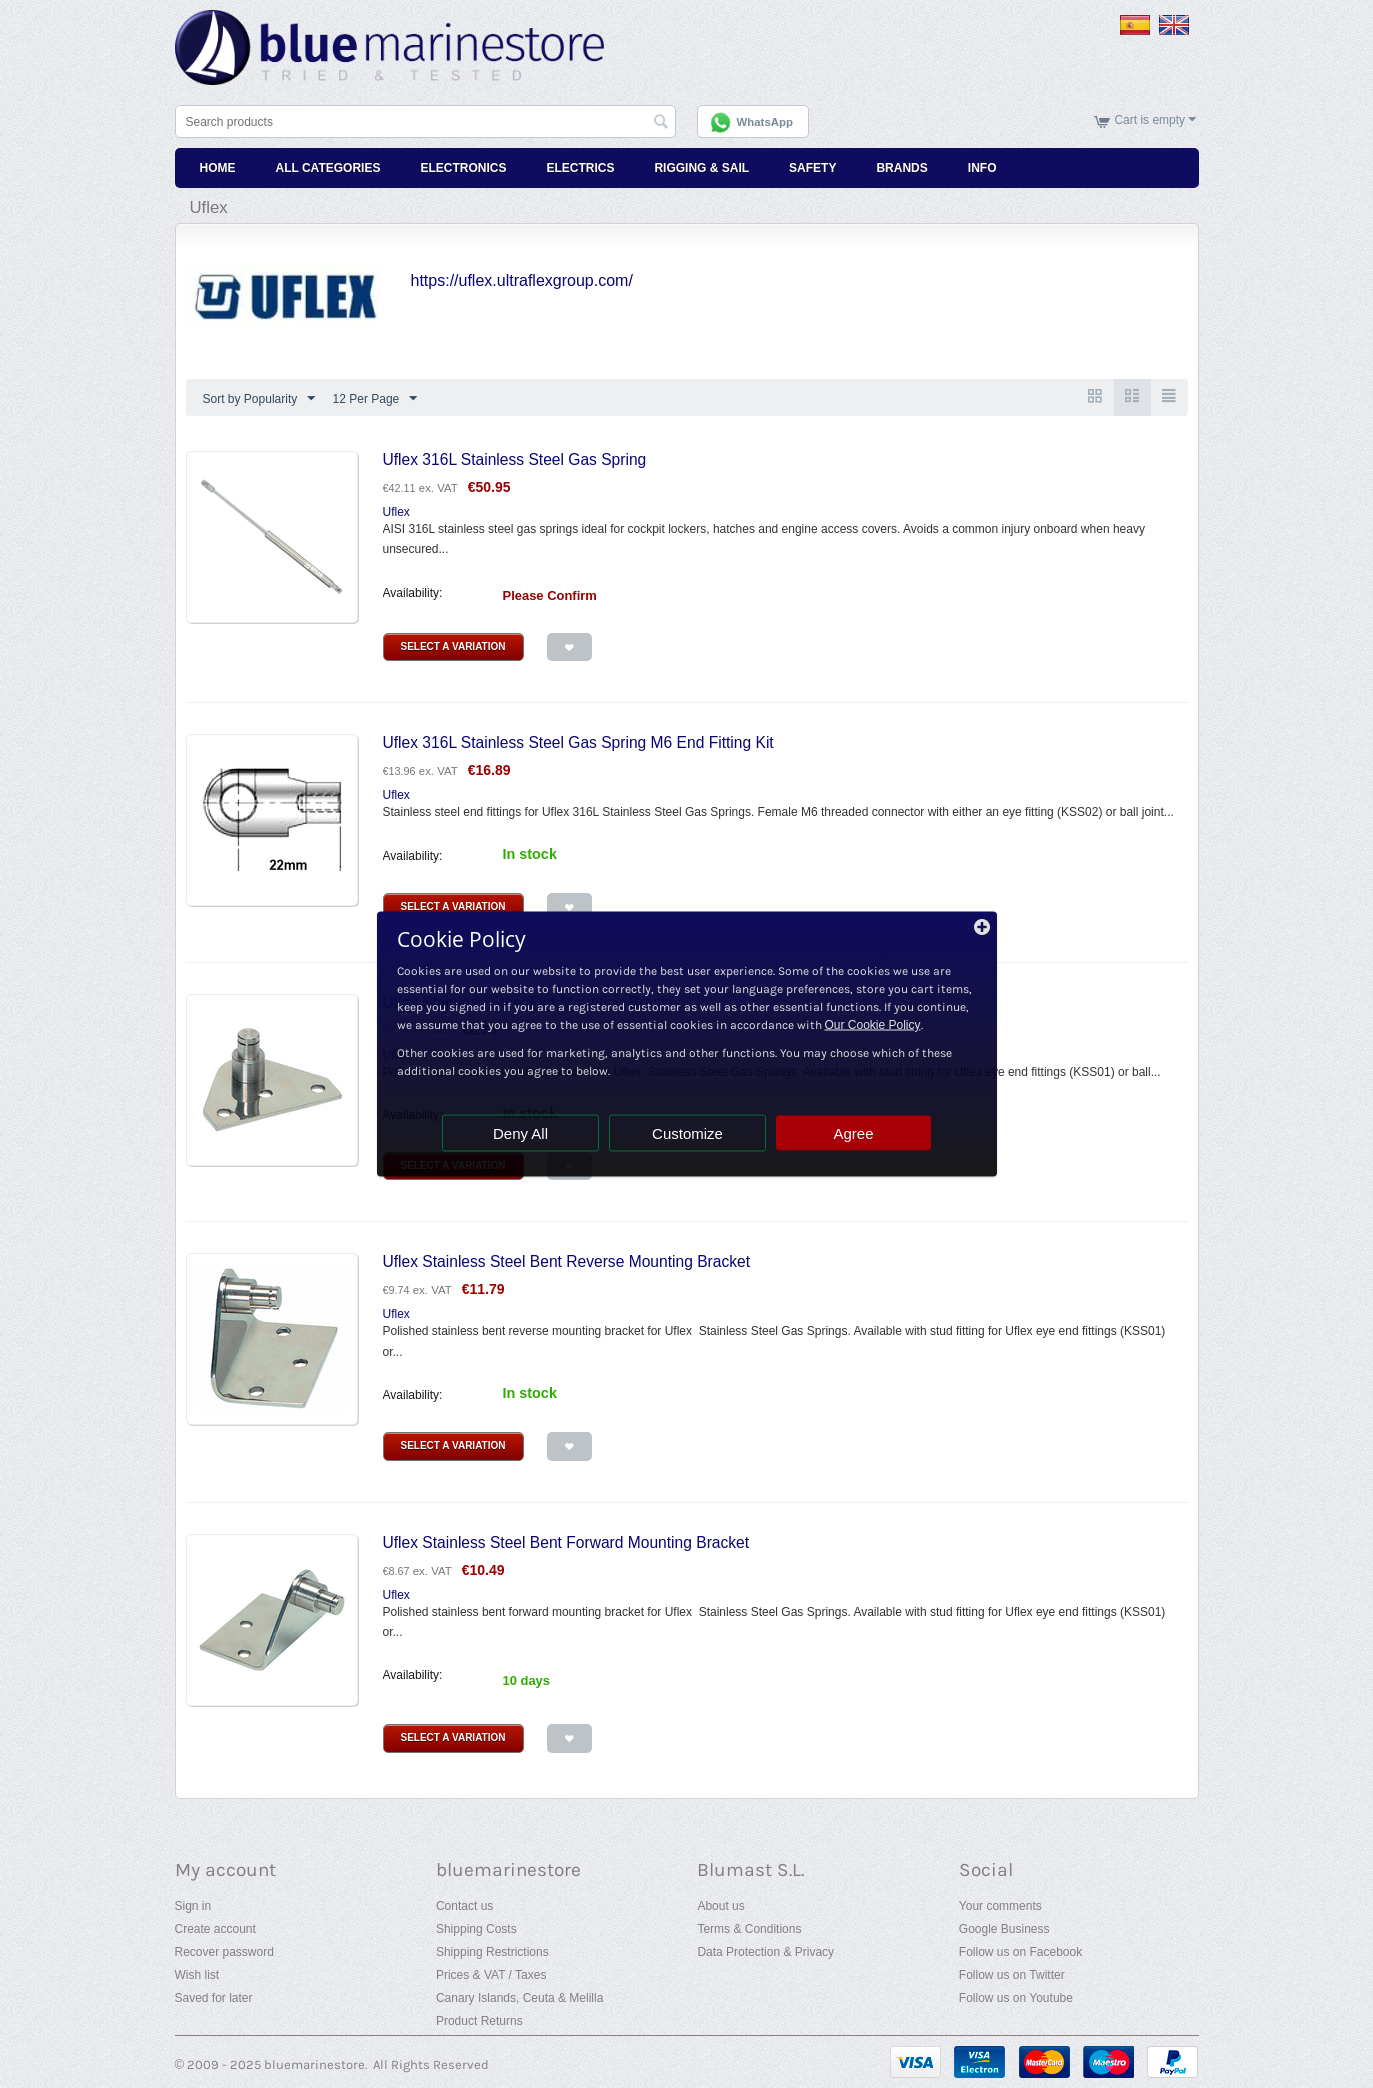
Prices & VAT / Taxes (491, 1975)
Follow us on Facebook (1020, 1952)
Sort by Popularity (259, 399)
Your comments (1000, 1906)
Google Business (1004, 1929)
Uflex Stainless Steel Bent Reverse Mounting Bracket (567, 1261)
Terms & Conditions (749, 1929)
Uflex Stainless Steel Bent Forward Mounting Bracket (566, 1542)
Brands (901, 168)
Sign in (193, 1906)
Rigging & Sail (701, 168)
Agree (853, 1133)
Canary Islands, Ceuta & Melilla (519, 1998)
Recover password (224, 1952)
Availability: (413, 593)
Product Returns (479, 2021)
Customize (687, 1133)
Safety (812, 168)
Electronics (463, 168)
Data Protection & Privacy (765, 1952)
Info (982, 168)
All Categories (328, 168)
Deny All (520, 1133)
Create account (215, 1929)
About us (720, 1906)
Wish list (197, 1975)
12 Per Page (375, 399)
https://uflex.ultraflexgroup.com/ (522, 280)
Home (218, 168)
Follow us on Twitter (1012, 1975)
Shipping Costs (476, 1929)
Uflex (396, 512)
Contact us (464, 1906)
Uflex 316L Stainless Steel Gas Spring (515, 459)
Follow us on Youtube (1016, 1998)
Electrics (580, 168)
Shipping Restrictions (492, 1952)
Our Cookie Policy (873, 1025)
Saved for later (214, 1998)
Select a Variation (453, 646)
